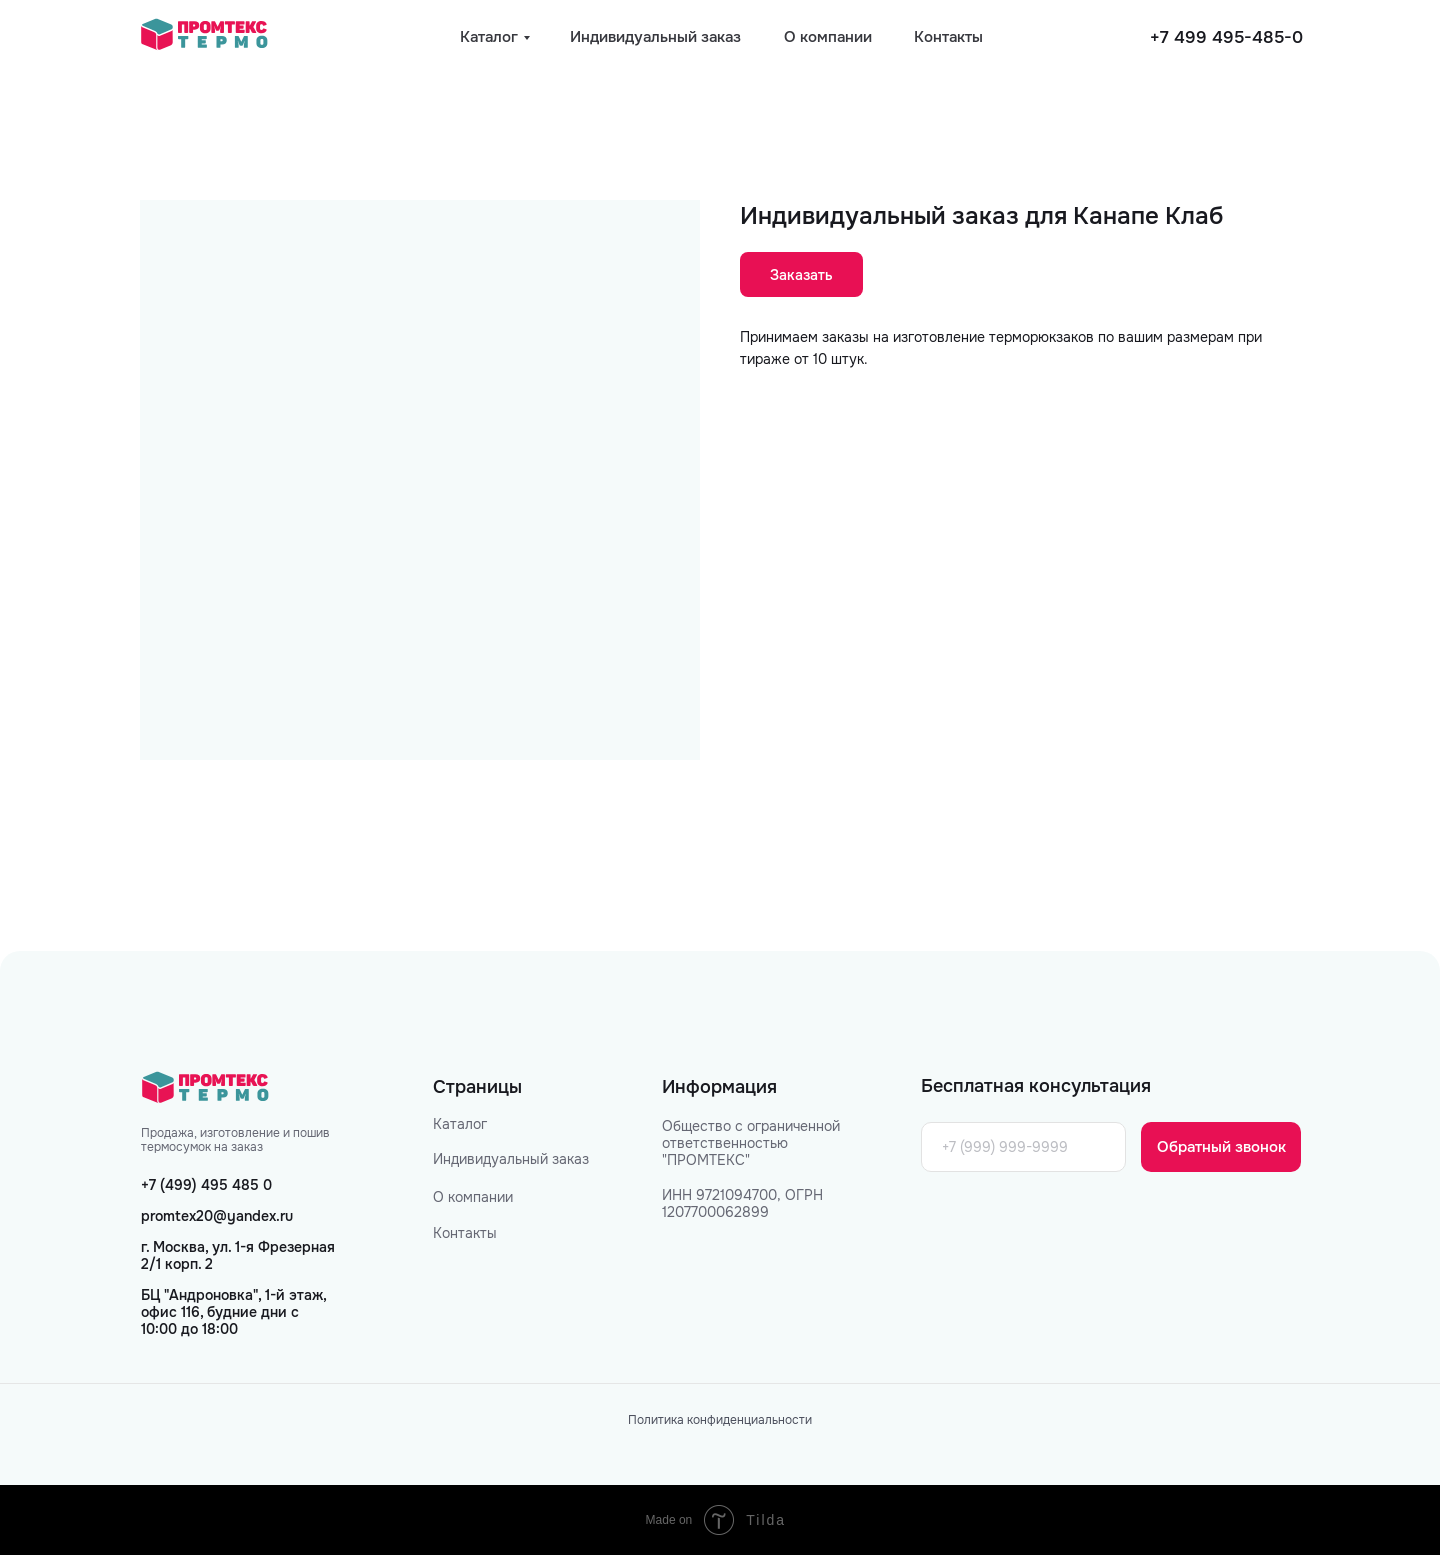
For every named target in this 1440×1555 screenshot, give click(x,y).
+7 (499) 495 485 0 (206, 1185)
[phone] (1023, 1147)
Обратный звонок (1221, 1147)
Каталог (460, 1124)
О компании (473, 1197)
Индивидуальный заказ (511, 1159)
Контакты (465, 1233)
